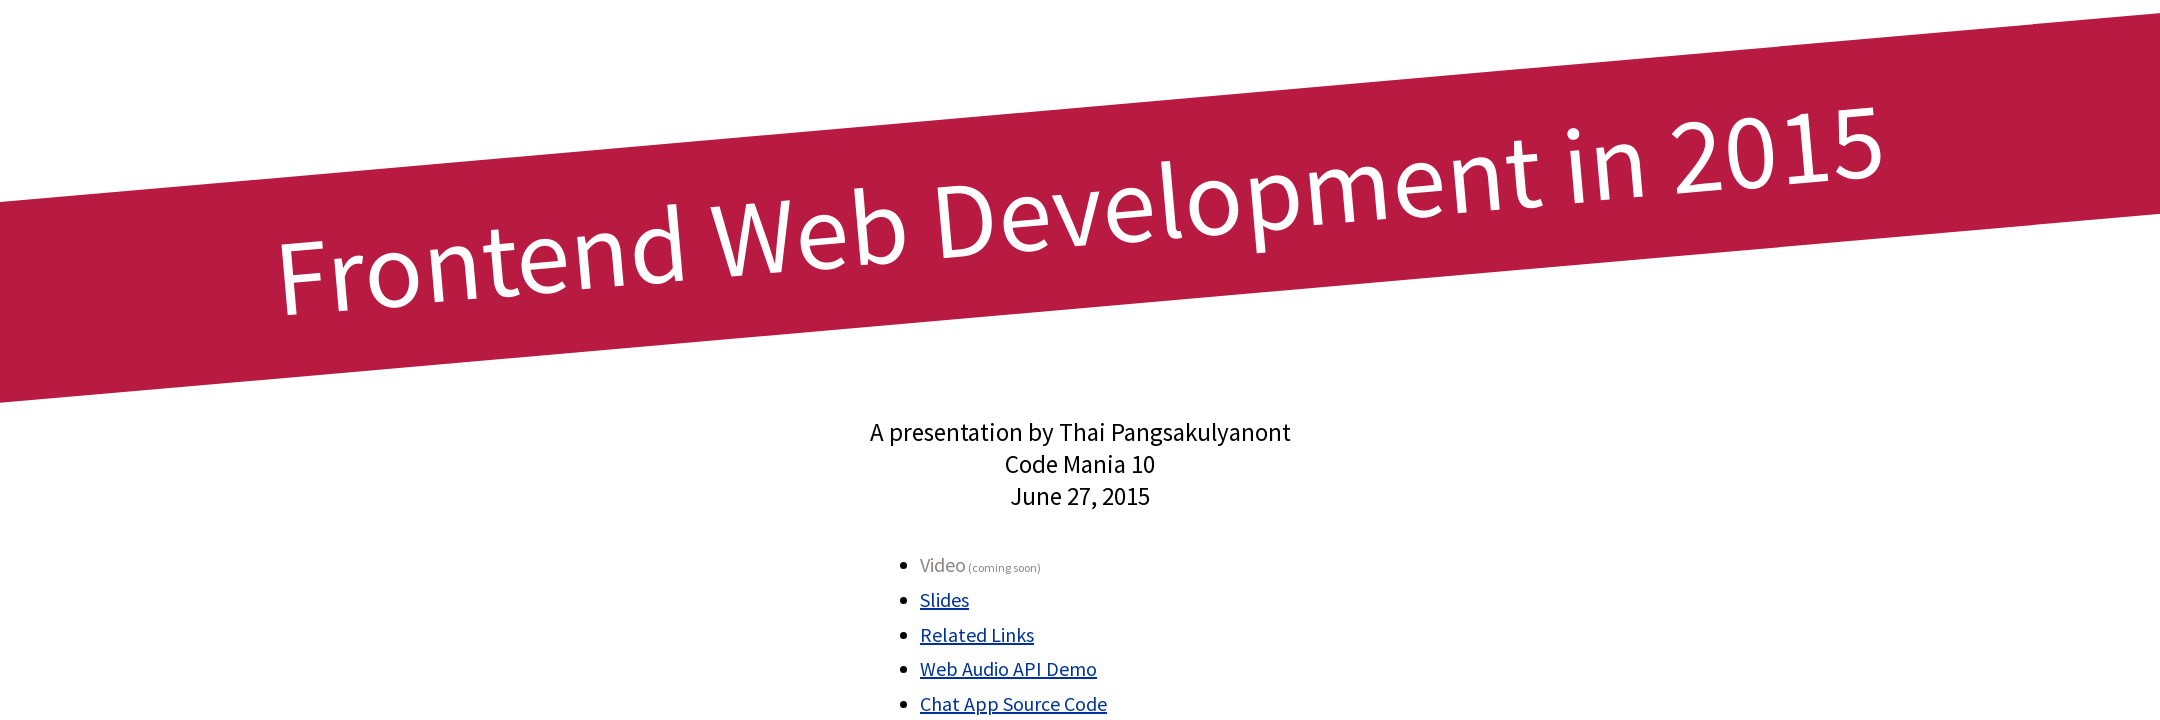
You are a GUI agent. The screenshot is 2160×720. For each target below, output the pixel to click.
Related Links (977, 634)
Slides (944, 599)
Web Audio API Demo (1008, 668)
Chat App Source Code (1013, 703)
